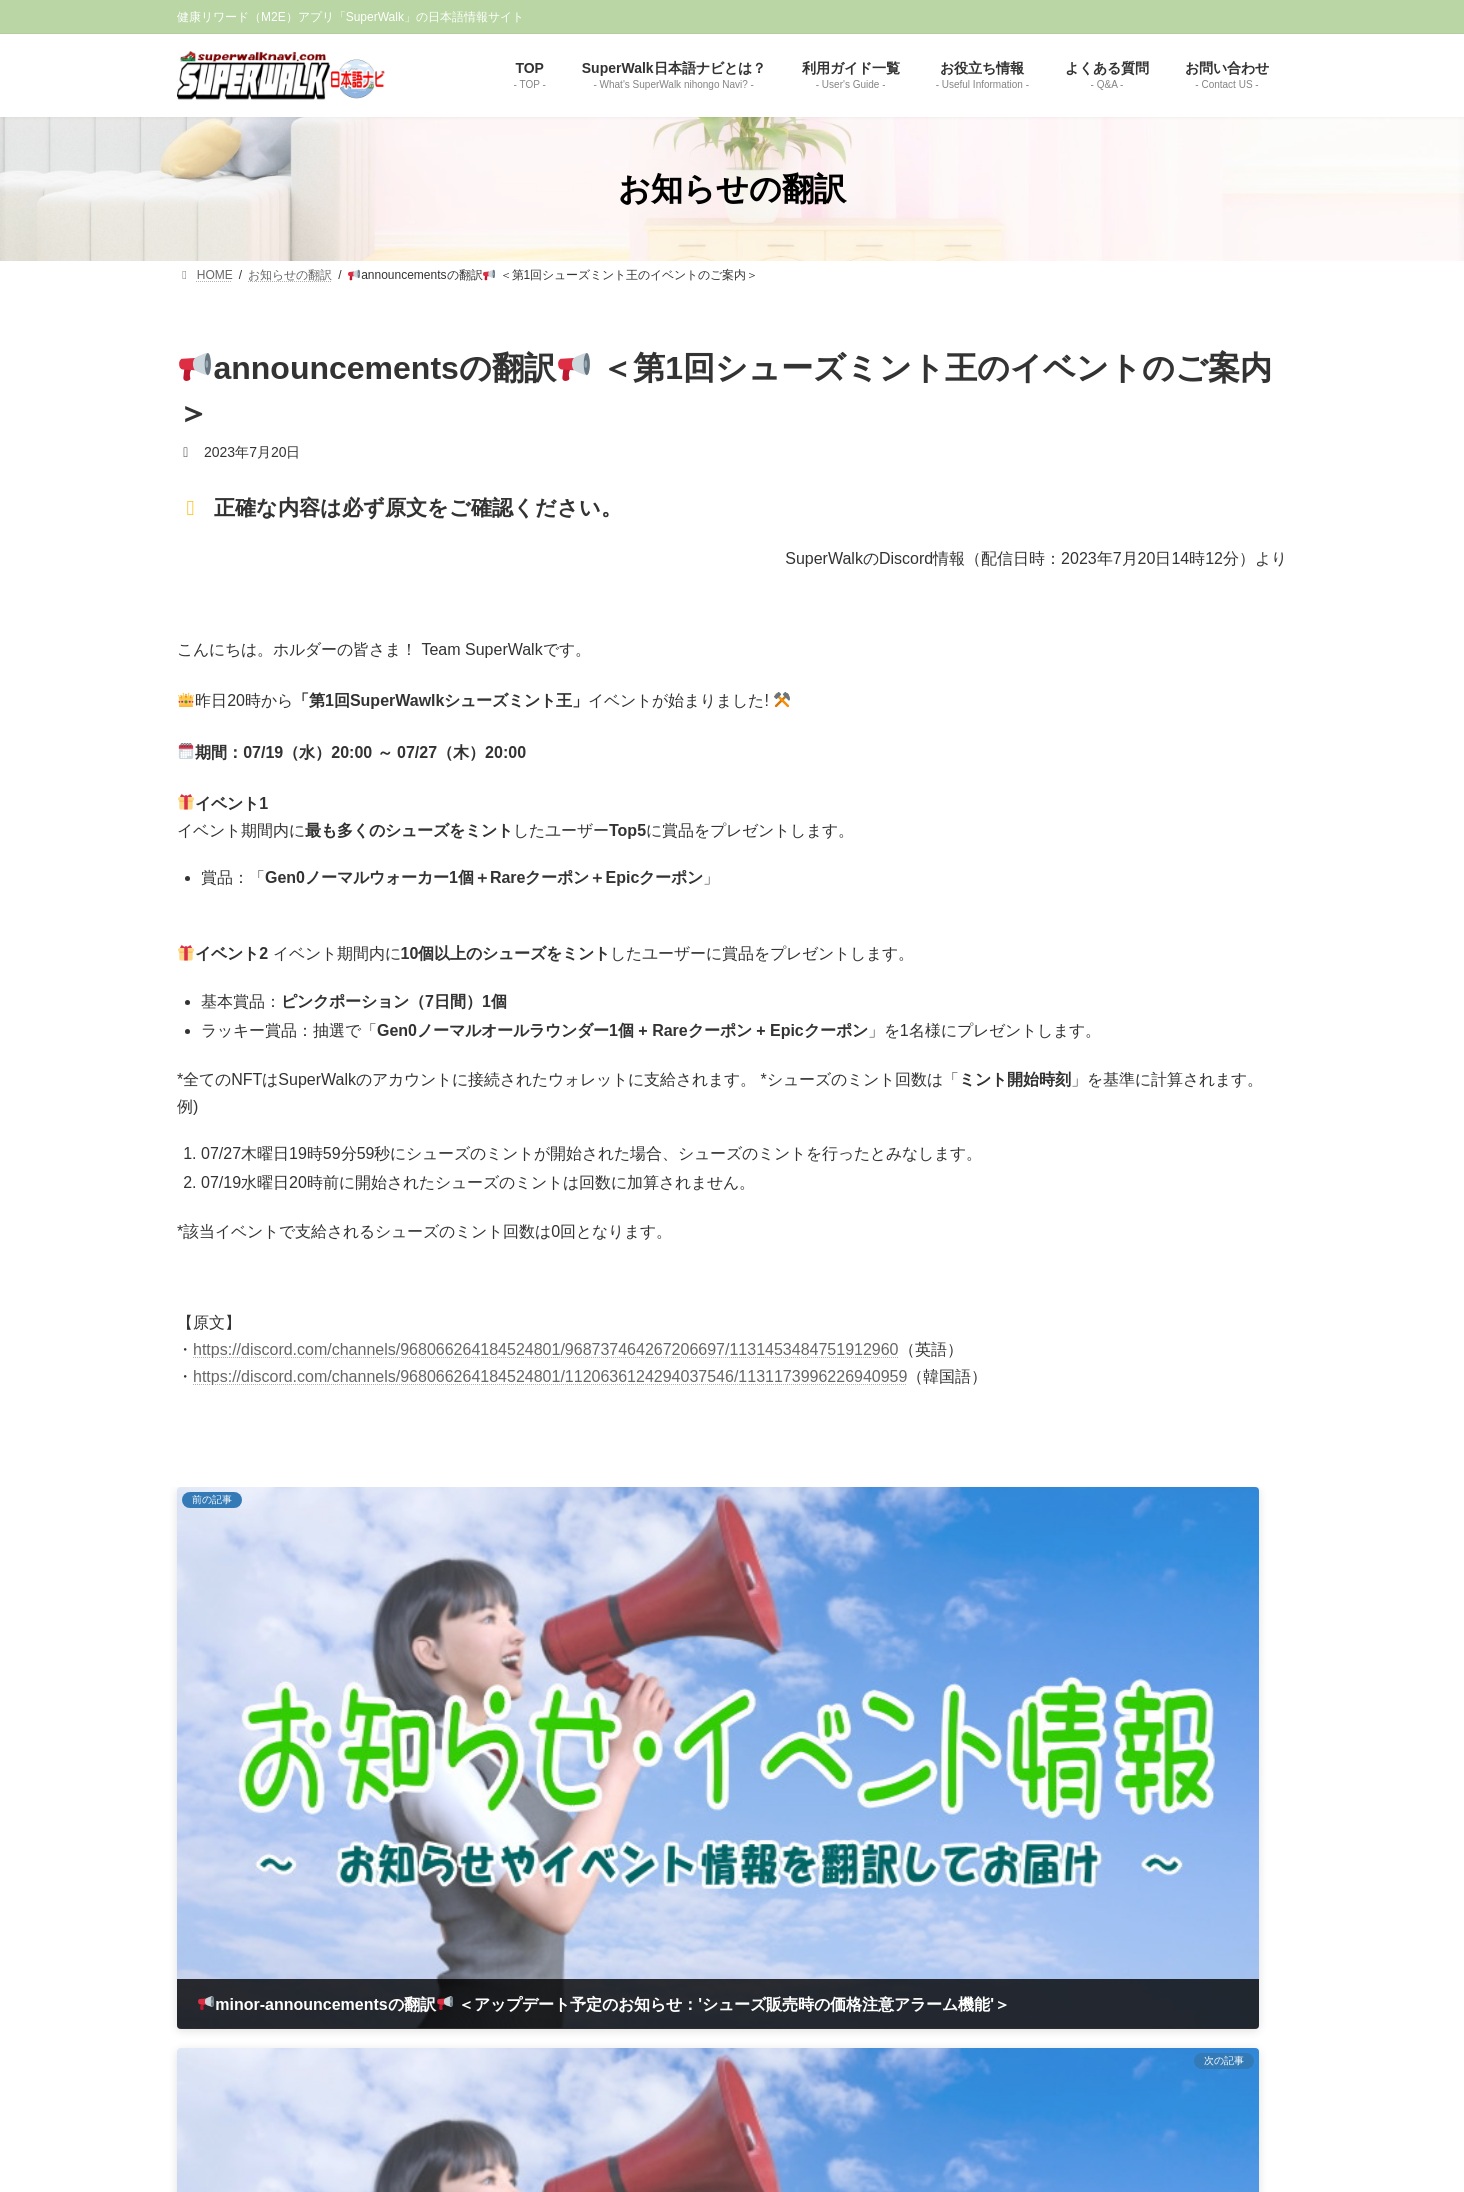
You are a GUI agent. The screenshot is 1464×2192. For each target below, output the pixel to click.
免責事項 (670, 1882)
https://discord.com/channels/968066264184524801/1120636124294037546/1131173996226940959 (550, 1376)
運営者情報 (593, 1882)
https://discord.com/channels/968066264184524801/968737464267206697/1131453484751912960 (546, 1349)
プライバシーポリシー (782, 1882)
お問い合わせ (908, 1882)
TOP (528, 1882)
